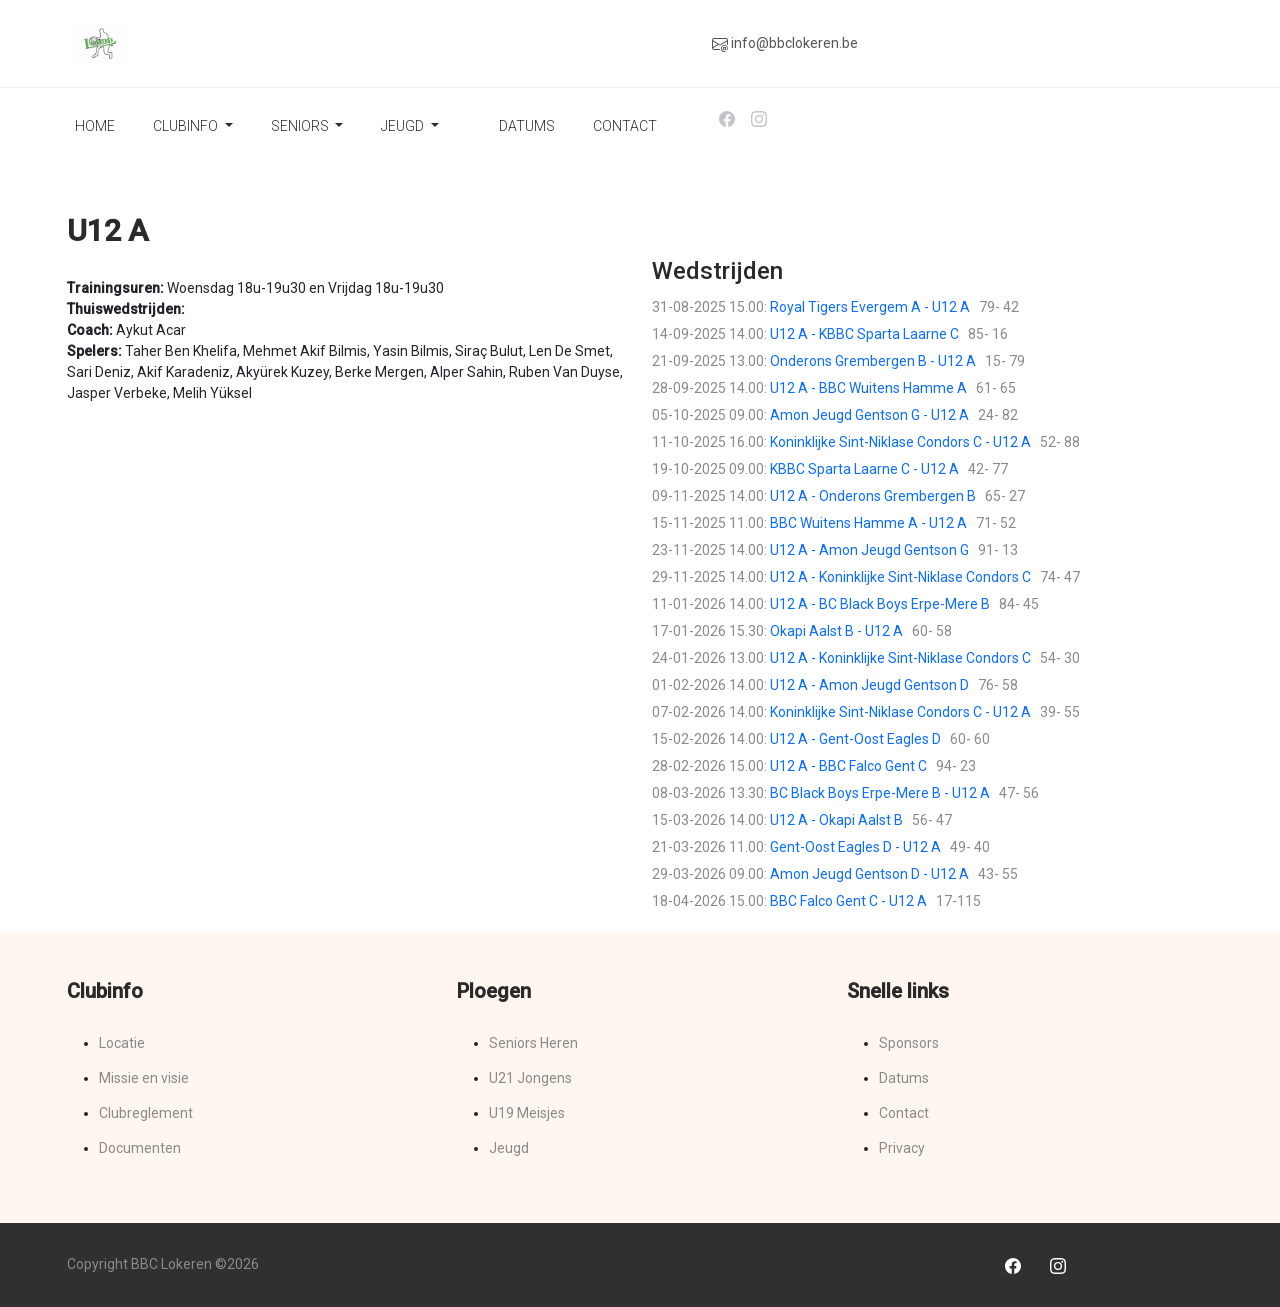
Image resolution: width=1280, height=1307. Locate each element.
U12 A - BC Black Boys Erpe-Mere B (880, 604)
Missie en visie (144, 1078)
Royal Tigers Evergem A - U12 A (870, 307)
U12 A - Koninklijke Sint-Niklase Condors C (900, 577)
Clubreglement (146, 1113)
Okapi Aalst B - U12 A (836, 631)
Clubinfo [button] (187, 126)
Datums (527, 126)
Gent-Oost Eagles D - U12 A (855, 847)
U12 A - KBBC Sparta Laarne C (864, 334)
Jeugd (509, 1148)
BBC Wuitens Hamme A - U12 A (868, 523)
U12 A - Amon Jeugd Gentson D (869, 685)
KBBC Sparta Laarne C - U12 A (864, 469)
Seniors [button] (301, 126)
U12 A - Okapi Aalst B (836, 820)
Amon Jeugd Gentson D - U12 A (869, 874)
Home (95, 126)
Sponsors (909, 1043)
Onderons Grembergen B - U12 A (873, 361)
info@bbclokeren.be (785, 43)
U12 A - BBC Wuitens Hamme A (868, 388)
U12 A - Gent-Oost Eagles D (855, 739)
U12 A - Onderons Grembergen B (873, 496)
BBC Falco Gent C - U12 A (848, 901)
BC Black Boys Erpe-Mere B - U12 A (880, 793)
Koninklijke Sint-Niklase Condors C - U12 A (900, 442)
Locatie (122, 1043)
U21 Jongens (530, 1078)
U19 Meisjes (527, 1113)
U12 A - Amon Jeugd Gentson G (869, 550)
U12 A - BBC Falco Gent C (848, 766)
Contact (625, 126)
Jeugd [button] (404, 126)
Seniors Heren (533, 1043)
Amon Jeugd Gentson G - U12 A (869, 415)
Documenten (140, 1148)
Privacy (902, 1148)
